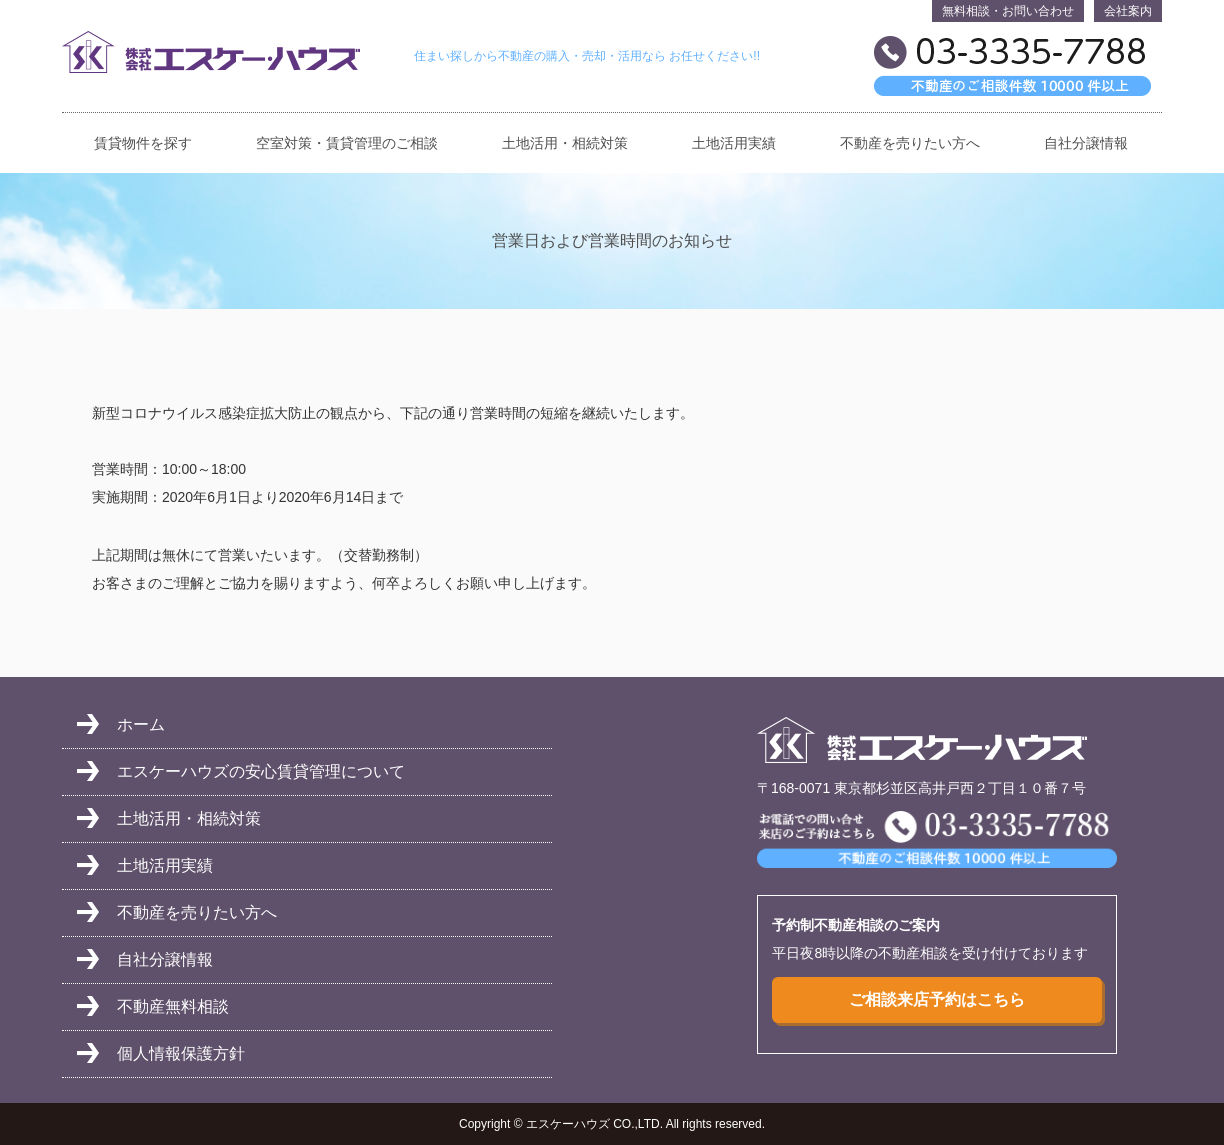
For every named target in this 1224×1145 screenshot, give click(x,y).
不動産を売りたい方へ (910, 143)
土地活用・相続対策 (565, 143)
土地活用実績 (734, 143)
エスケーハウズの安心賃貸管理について (261, 771)
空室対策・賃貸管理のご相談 (347, 143)
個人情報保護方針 (181, 1053)
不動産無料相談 (173, 1006)
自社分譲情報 (1086, 143)
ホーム (141, 724)
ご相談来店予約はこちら (937, 999)
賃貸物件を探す (143, 143)
